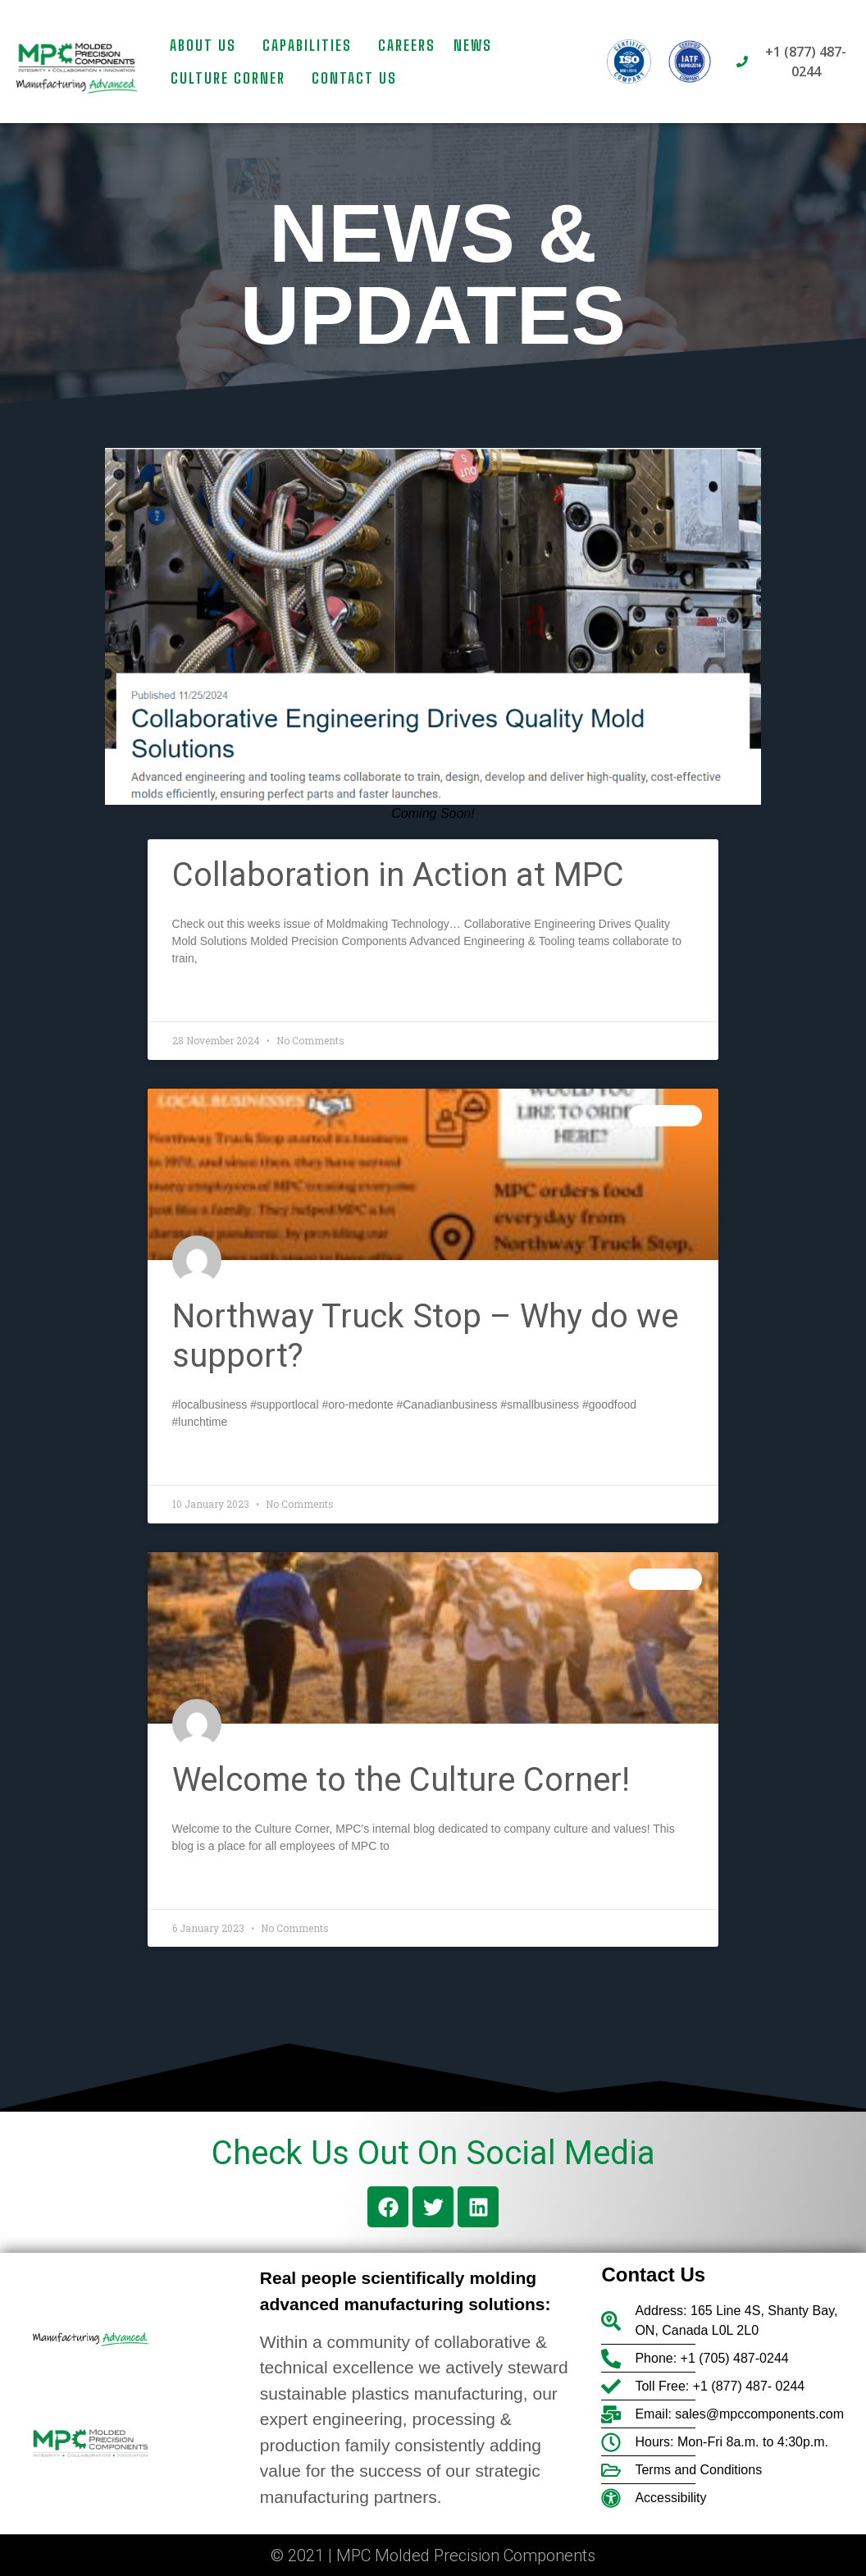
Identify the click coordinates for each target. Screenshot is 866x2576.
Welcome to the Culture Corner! (401, 1780)
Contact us (354, 78)
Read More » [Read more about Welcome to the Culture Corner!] (208, 1885)
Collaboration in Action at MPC (398, 875)
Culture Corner (232, 78)
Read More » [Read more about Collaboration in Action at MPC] (208, 997)
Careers (406, 45)
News (473, 45)
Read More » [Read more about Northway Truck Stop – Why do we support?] (208, 1461)
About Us (207, 45)
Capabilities (311, 45)
